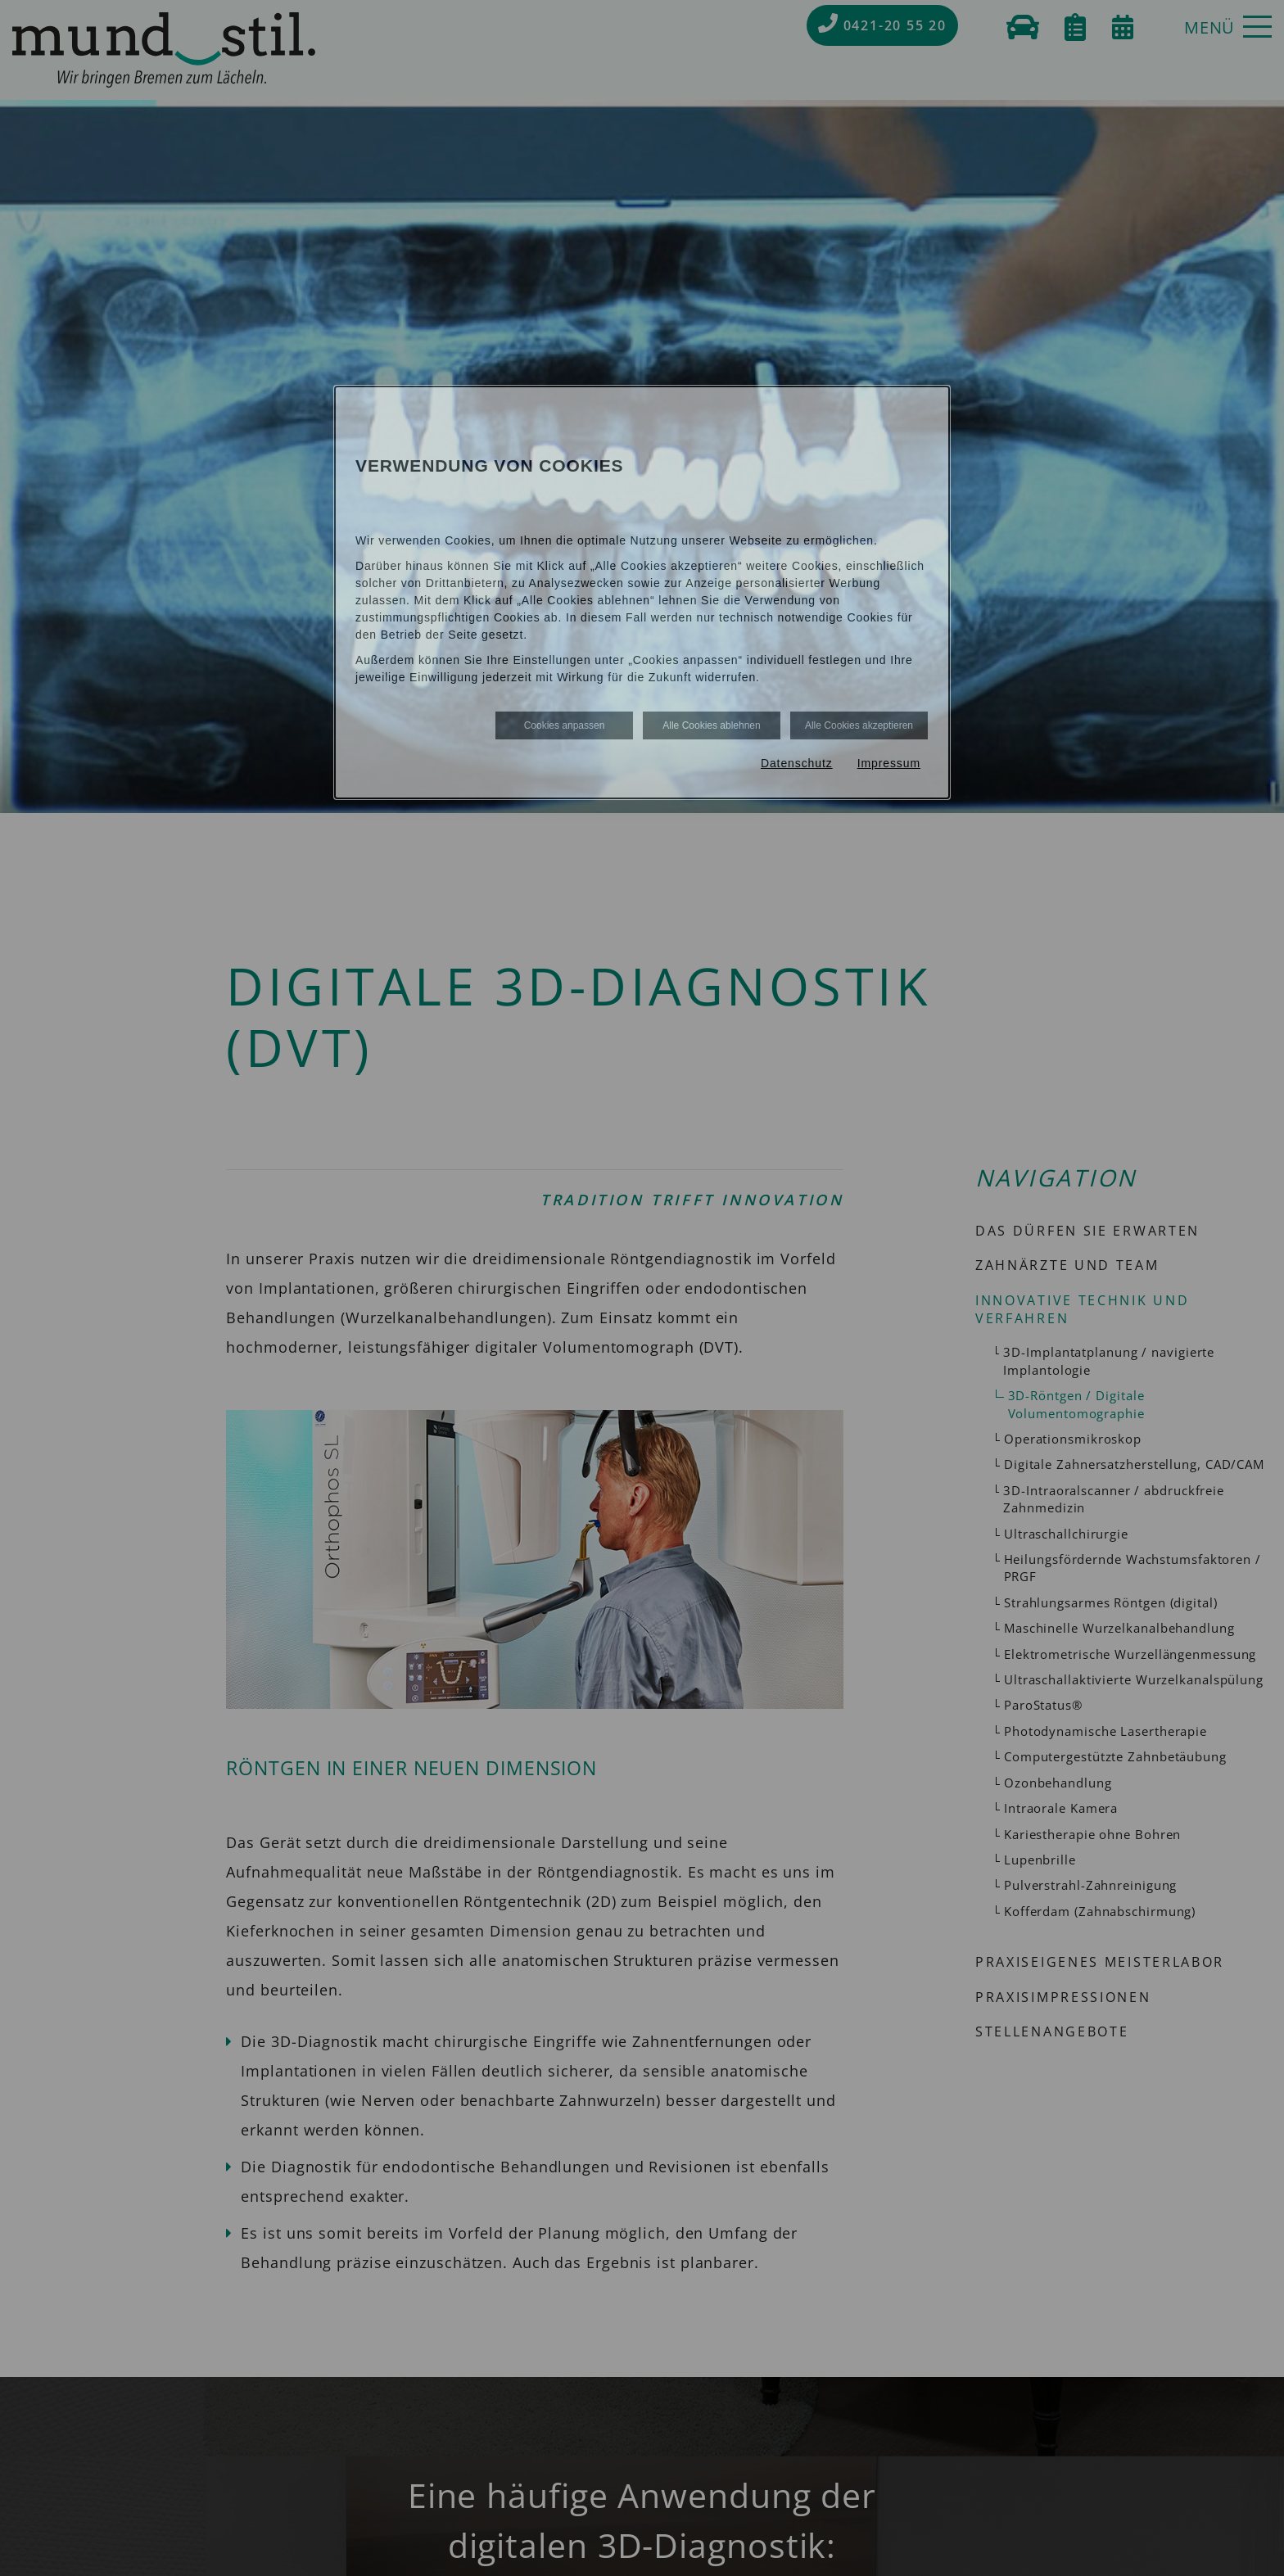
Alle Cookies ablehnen (711, 725)
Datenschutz (797, 763)
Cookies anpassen (564, 725)
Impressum (888, 763)
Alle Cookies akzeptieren (859, 725)
